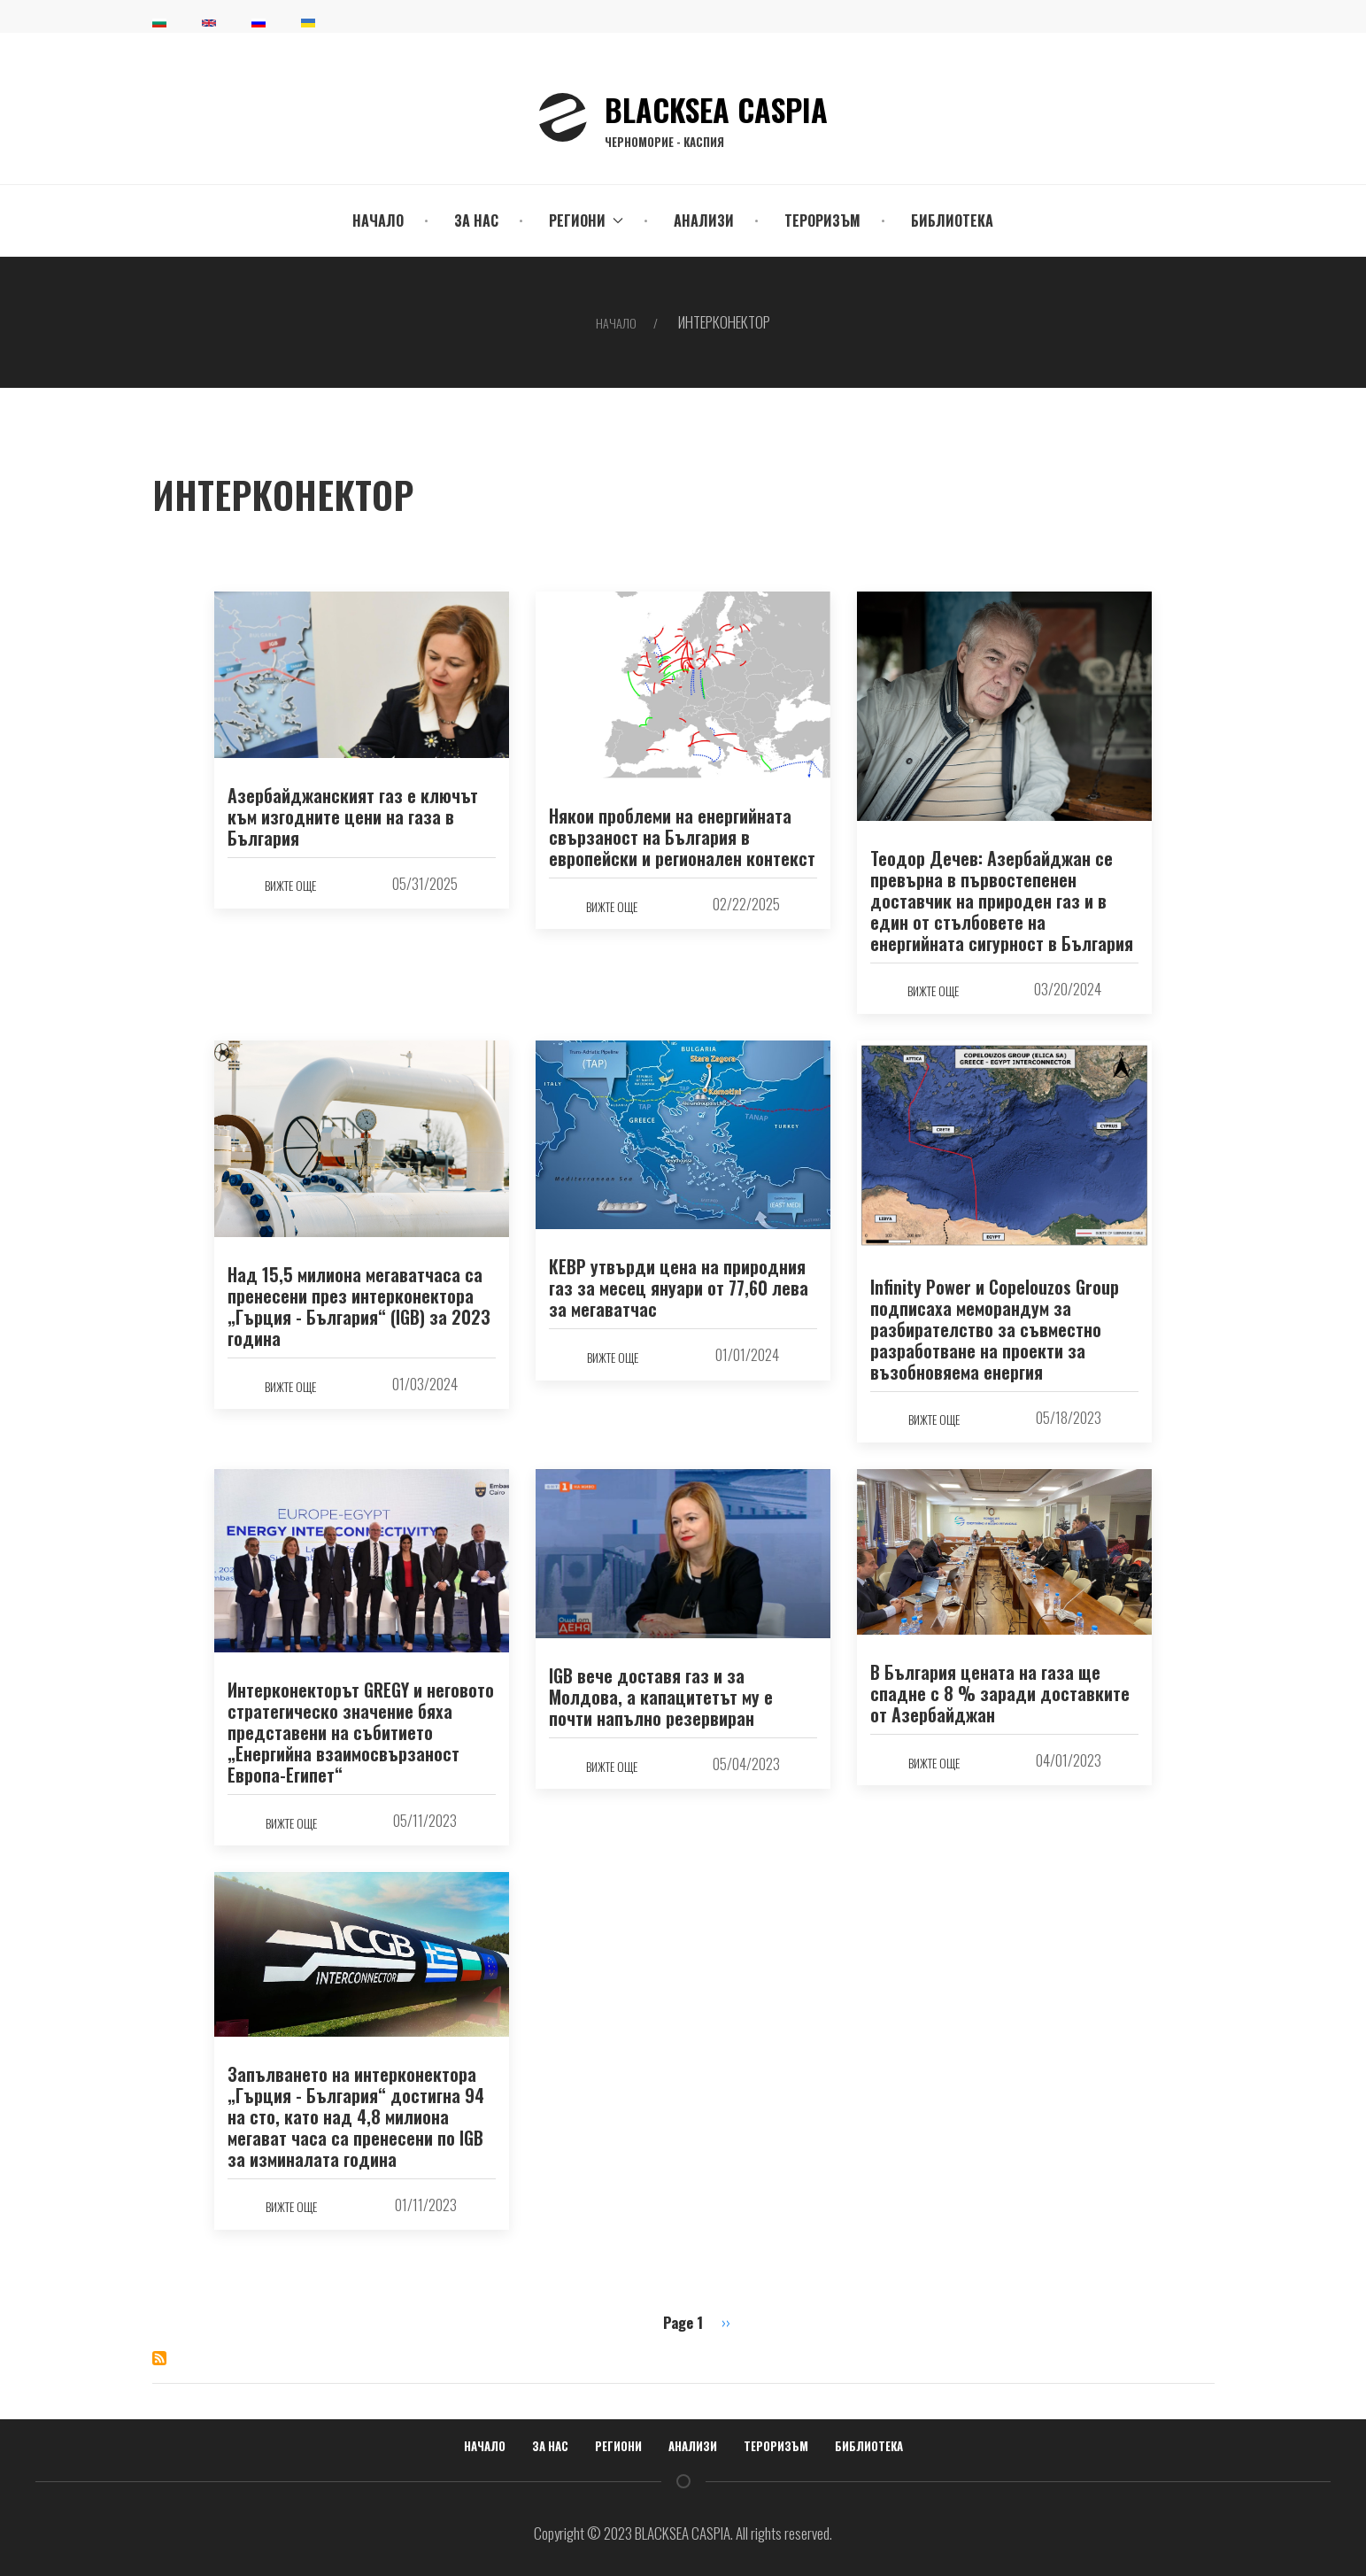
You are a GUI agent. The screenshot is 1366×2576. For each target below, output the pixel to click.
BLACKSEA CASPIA (716, 118)
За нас (476, 220)
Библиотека (952, 220)
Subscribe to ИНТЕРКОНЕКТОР (159, 2358)
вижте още (290, 885)
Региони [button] (586, 220)
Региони (618, 2446)
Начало (378, 220)
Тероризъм (822, 220)
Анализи (704, 220)
